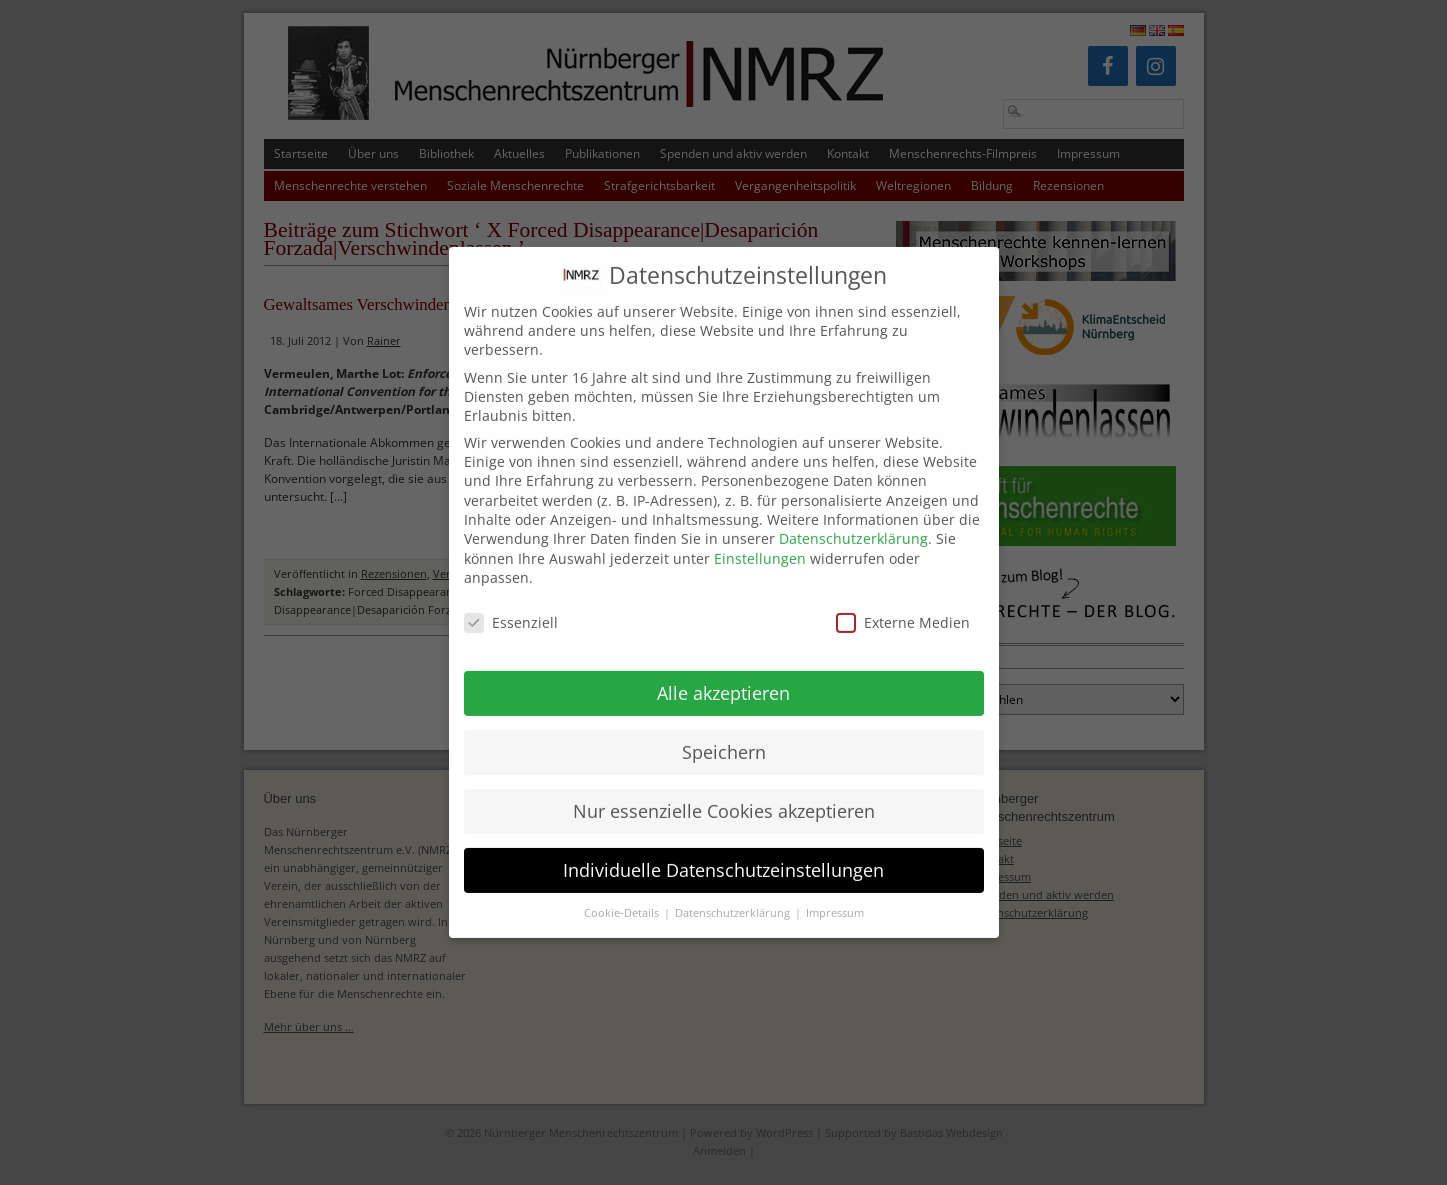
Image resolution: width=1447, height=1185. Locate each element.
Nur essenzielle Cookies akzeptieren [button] (724, 794)
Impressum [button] (835, 897)
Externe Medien (903, 605)
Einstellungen (760, 541)
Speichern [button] (724, 735)
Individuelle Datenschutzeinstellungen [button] (723, 853)
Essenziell (511, 605)
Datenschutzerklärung (853, 521)
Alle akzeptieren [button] (723, 676)
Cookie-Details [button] (623, 897)
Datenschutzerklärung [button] (734, 897)
